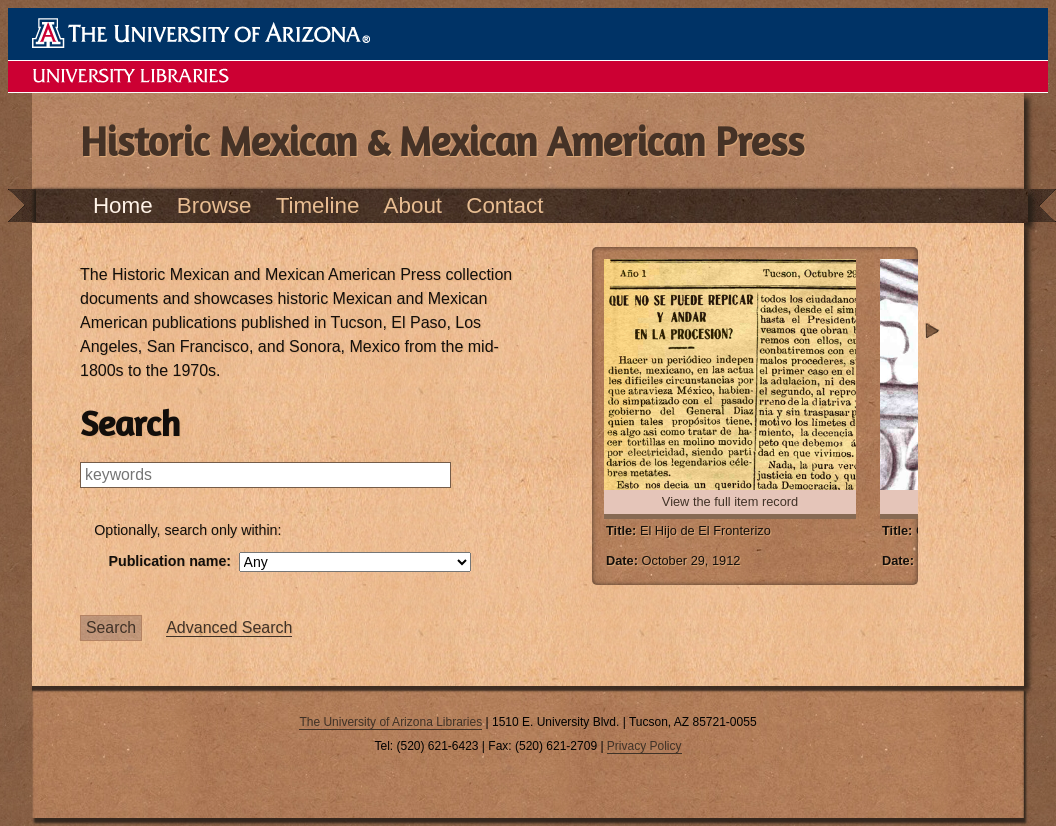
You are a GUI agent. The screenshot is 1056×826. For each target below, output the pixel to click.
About (413, 205)
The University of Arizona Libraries (390, 722)
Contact (504, 205)
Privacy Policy (644, 746)
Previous (578, 331)
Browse (214, 205)
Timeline (318, 205)
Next (932, 331)
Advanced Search (229, 627)
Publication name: (289, 562)
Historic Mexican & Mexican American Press (442, 141)
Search (111, 627)
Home (123, 205)
